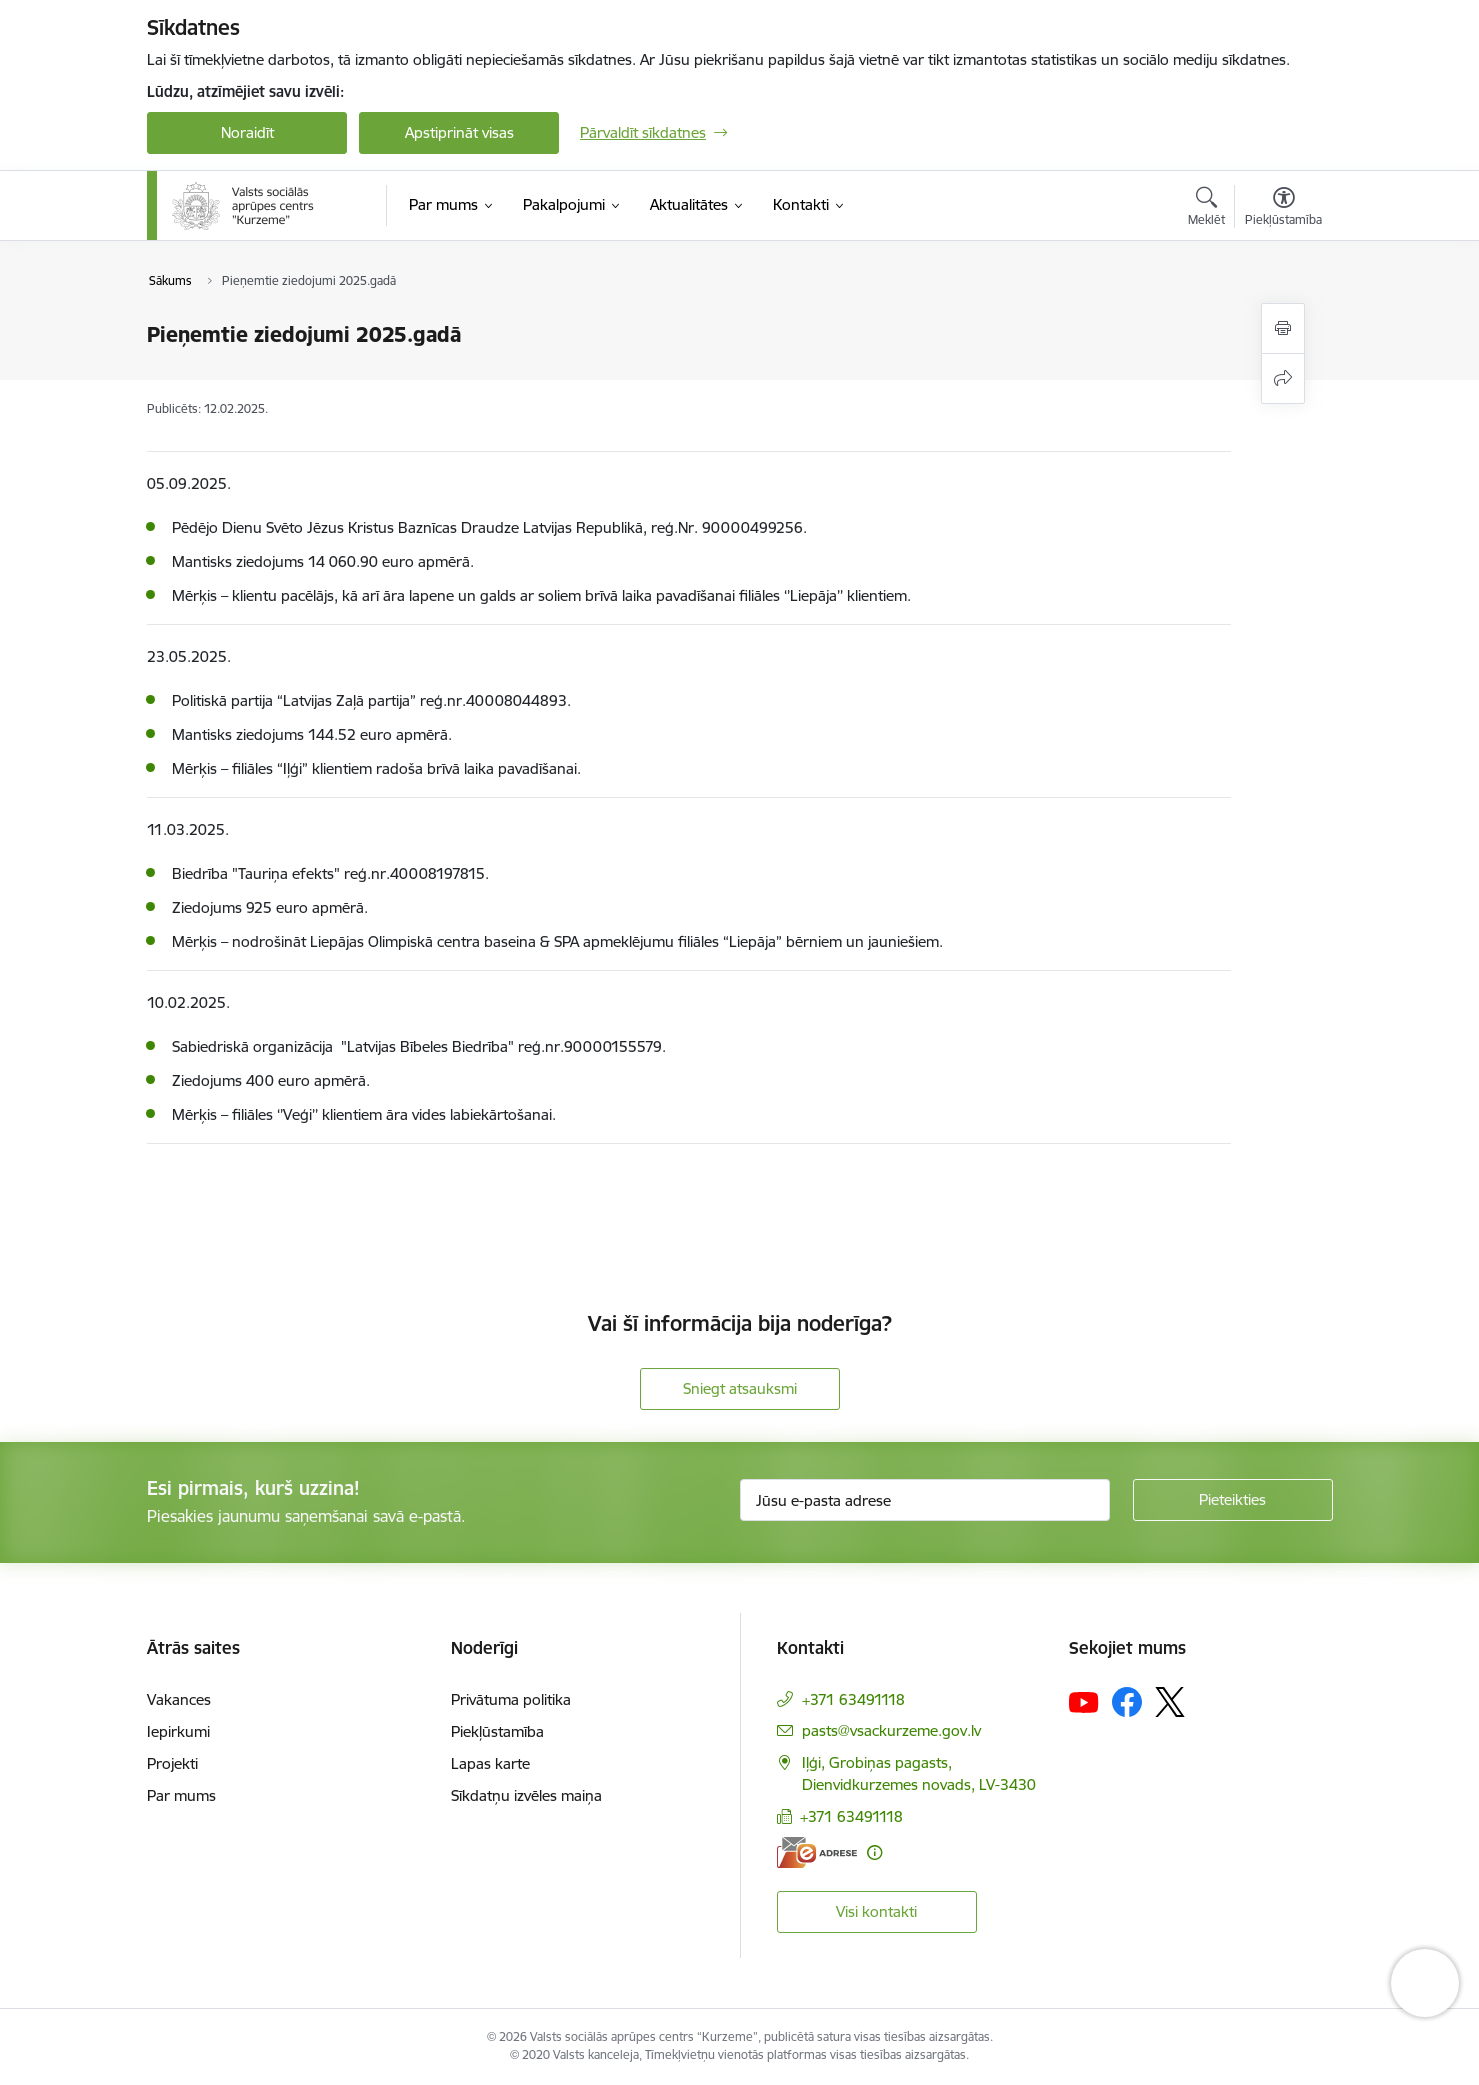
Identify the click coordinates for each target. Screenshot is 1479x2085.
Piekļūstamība (497, 1731)
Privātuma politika (511, 1699)
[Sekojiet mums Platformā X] (1170, 1702)
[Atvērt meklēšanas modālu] (1206, 209)
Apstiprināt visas (459, 132)
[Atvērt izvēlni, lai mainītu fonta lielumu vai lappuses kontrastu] (1283, 209)
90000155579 (613, 1046)
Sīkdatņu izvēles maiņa (526, 1795)
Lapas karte (490, 1763)
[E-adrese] (817, 1852)
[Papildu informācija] (874, 1852)
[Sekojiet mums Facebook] (1127, 1702)
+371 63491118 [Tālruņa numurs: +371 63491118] (853, 1699)
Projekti (172, 1763)
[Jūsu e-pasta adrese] (925, 1500)
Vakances (179, 1699)
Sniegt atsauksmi (740, 1388)
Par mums (181, 1795)
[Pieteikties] (1233, 1500)
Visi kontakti (876, 1911)
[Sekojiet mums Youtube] (1084, 1701)
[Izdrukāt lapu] (1283, 328)
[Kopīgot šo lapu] (1283, 378)
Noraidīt (247, 132)
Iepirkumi (178, 1731)
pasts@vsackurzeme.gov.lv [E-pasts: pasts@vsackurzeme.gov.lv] (891, 1730)
